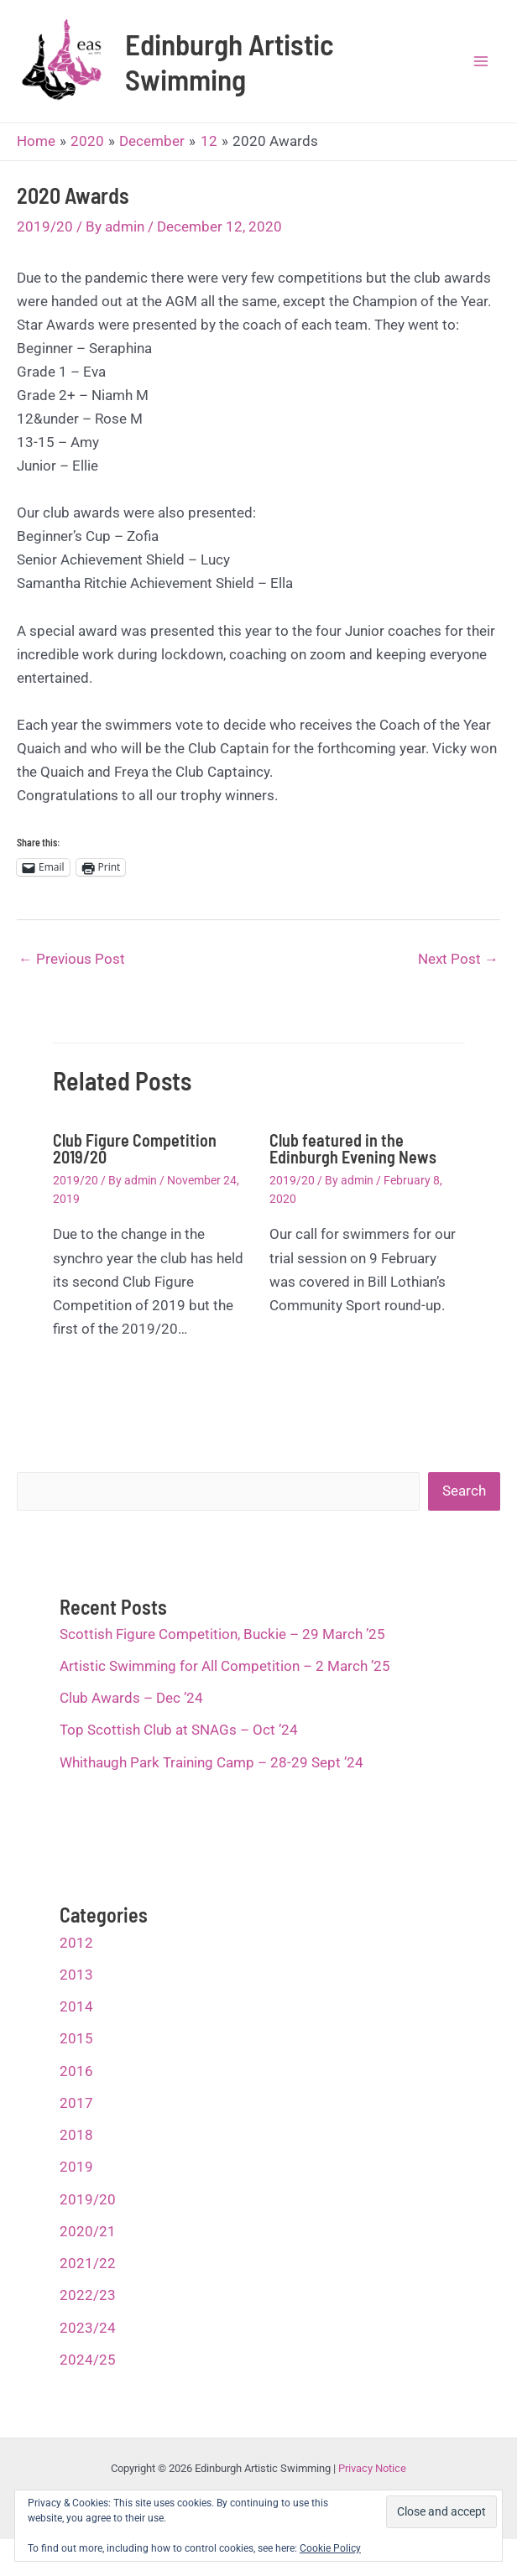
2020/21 (88, 2243)
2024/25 (88, 2372)
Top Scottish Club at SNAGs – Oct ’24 (179, 1743)
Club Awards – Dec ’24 (131, 1710)
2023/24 (88, 2340)
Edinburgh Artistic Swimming (242, 68)
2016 (76, 2083)
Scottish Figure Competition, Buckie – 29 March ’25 (222, 1646)
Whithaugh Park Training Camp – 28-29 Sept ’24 (211, 1775)
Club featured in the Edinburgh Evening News (352, 1160)
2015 (76, 2051)
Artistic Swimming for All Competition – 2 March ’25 (225, 1678)
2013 (76, 1987)
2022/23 (88, 2308)
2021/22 (88, 2275)
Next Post (458, 971)
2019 (76, 2180)
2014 (76, 2019)
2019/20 (45, 239)
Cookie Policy (330, 2548)
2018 (76, 2147)
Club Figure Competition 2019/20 (135, 1160)
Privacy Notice (372, 2481)
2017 (76, 2115)
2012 (76, 1955)
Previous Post (71, 971)
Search (464, 1504)
